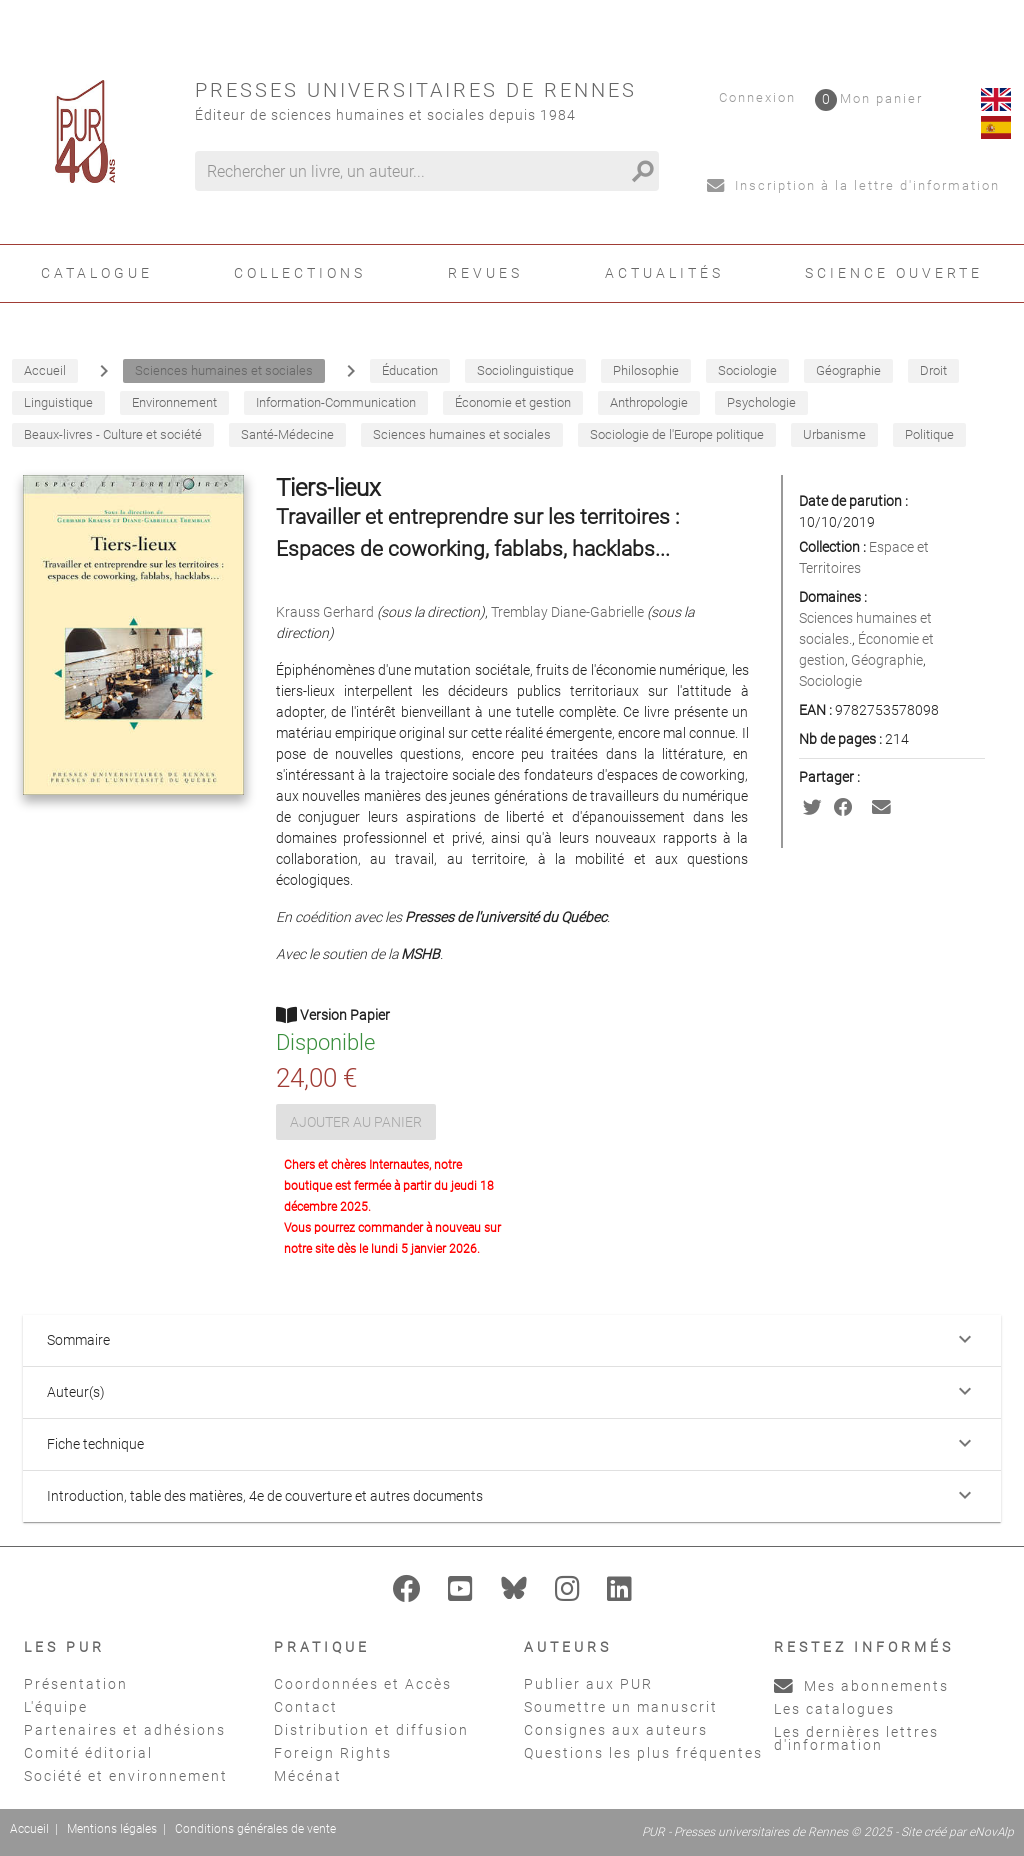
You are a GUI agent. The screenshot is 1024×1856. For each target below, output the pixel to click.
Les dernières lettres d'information (856, 1738)
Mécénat (308, 1776)
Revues (485, 273)
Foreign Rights (333, 1753)
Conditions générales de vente (255, 1829)
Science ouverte (894, 273)
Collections (300, 273)
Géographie (887, 660)
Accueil (29, 1829)
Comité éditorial (88, 1753)
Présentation (76, 1684)
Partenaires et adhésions (125, 1730)
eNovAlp (991, 1832)
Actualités (664, 273)
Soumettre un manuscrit (621, 1707)
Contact (306, 1707)
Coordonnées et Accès (363, 1684)
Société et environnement (126, 1776)
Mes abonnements (861, 1686)
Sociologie (830, 681)
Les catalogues (834, 1709)
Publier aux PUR (588, 1684)
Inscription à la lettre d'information (853, 185)
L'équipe (56, 1707)
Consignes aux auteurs (616, 1730)
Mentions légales (112, 1829)
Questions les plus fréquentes (643, 1753)
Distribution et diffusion (371, 1730)
